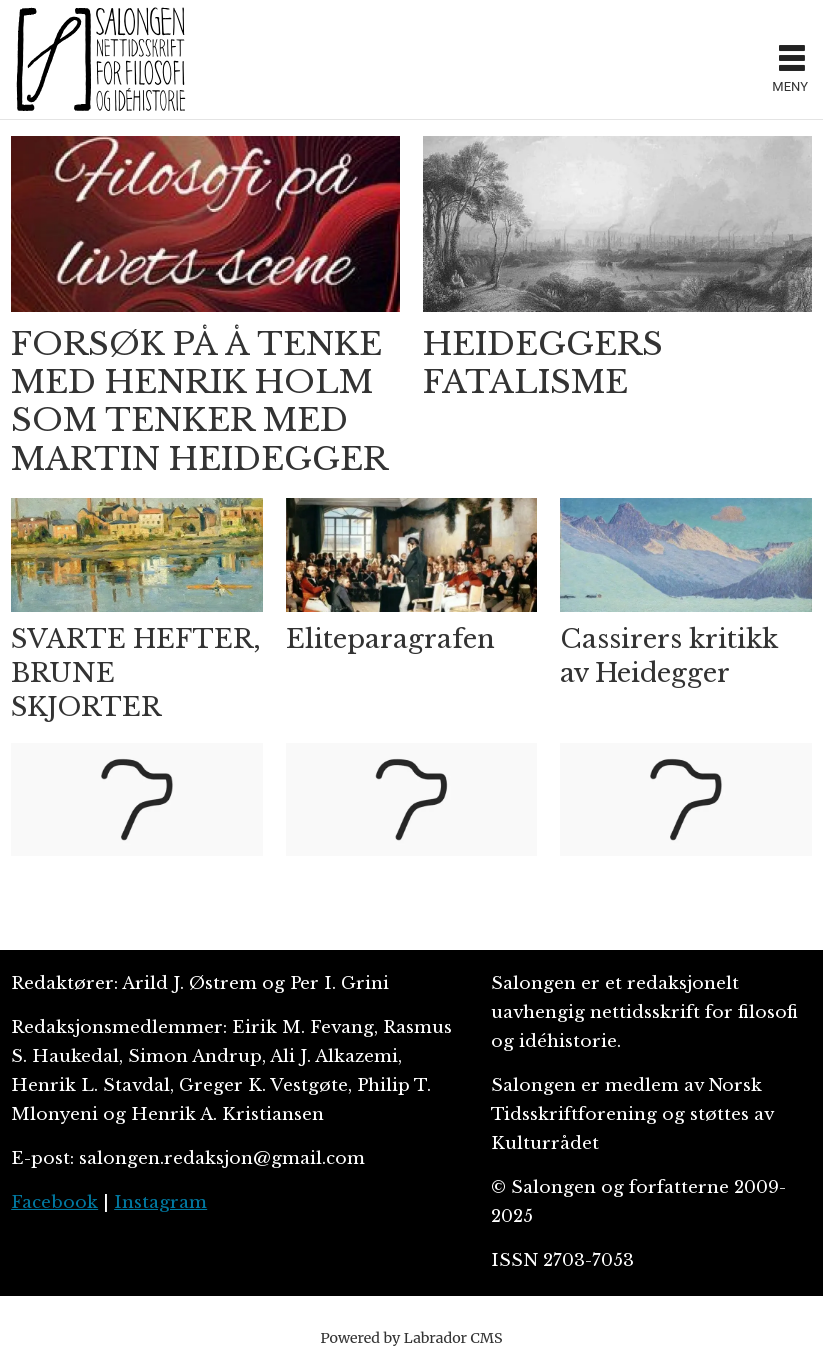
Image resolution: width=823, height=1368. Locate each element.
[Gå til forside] (101, 59)
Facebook (54, 1202)
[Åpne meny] (792, 60)
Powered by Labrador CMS (412, 1338)
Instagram (160, 1202)
